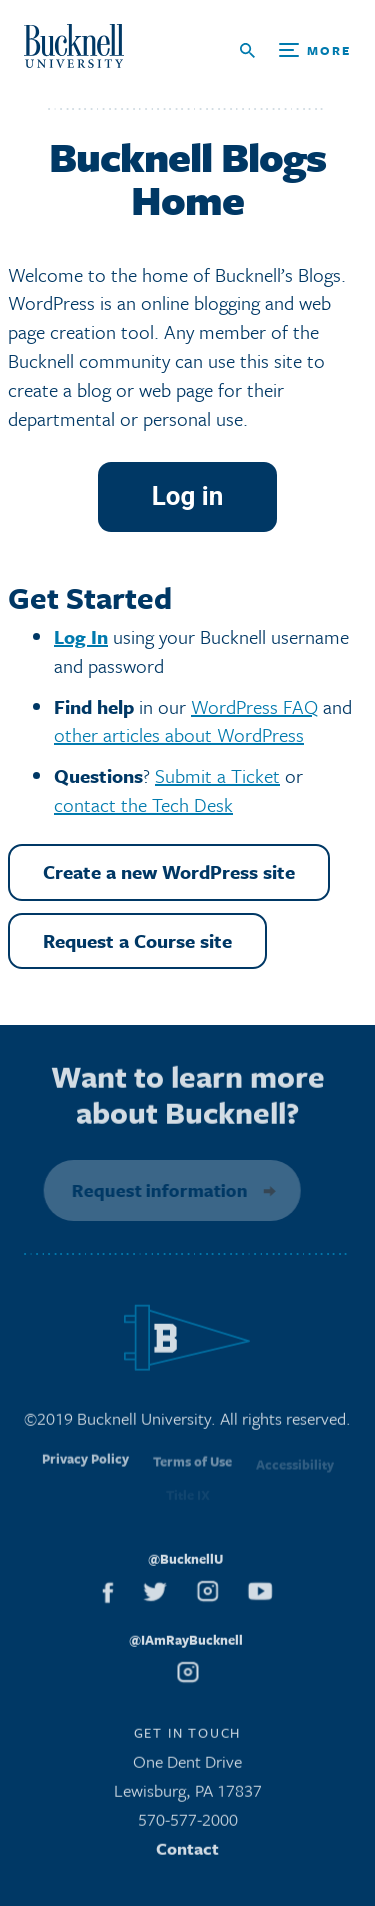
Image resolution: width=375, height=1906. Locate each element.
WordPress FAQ (254, 706)
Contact (187, 1853)
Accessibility (295, 1471)
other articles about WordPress (179, 734)
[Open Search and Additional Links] (295, 50)
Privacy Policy (85, 1469)
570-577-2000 (188, 1824)
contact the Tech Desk (143, 804)
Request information (156, 1190)
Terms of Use (192, 1471)
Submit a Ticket (217, 775)
